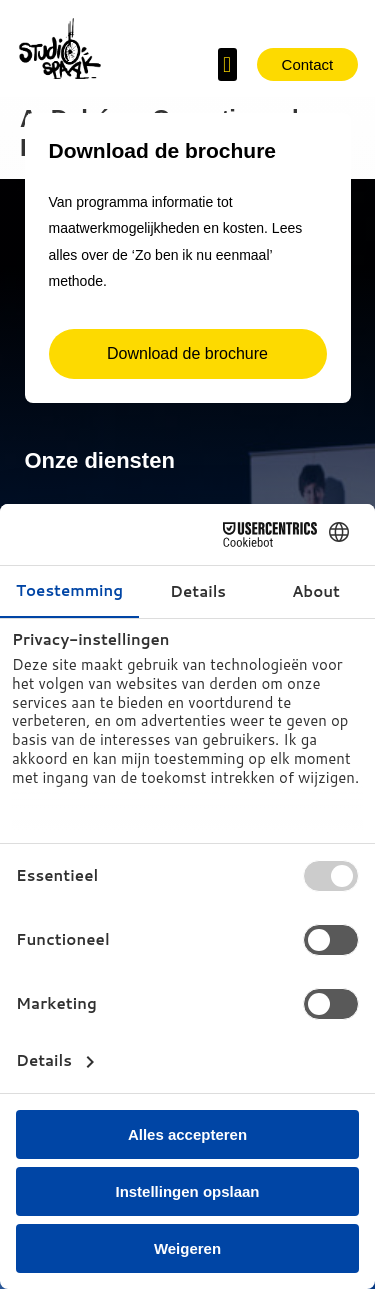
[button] (227, 64)
